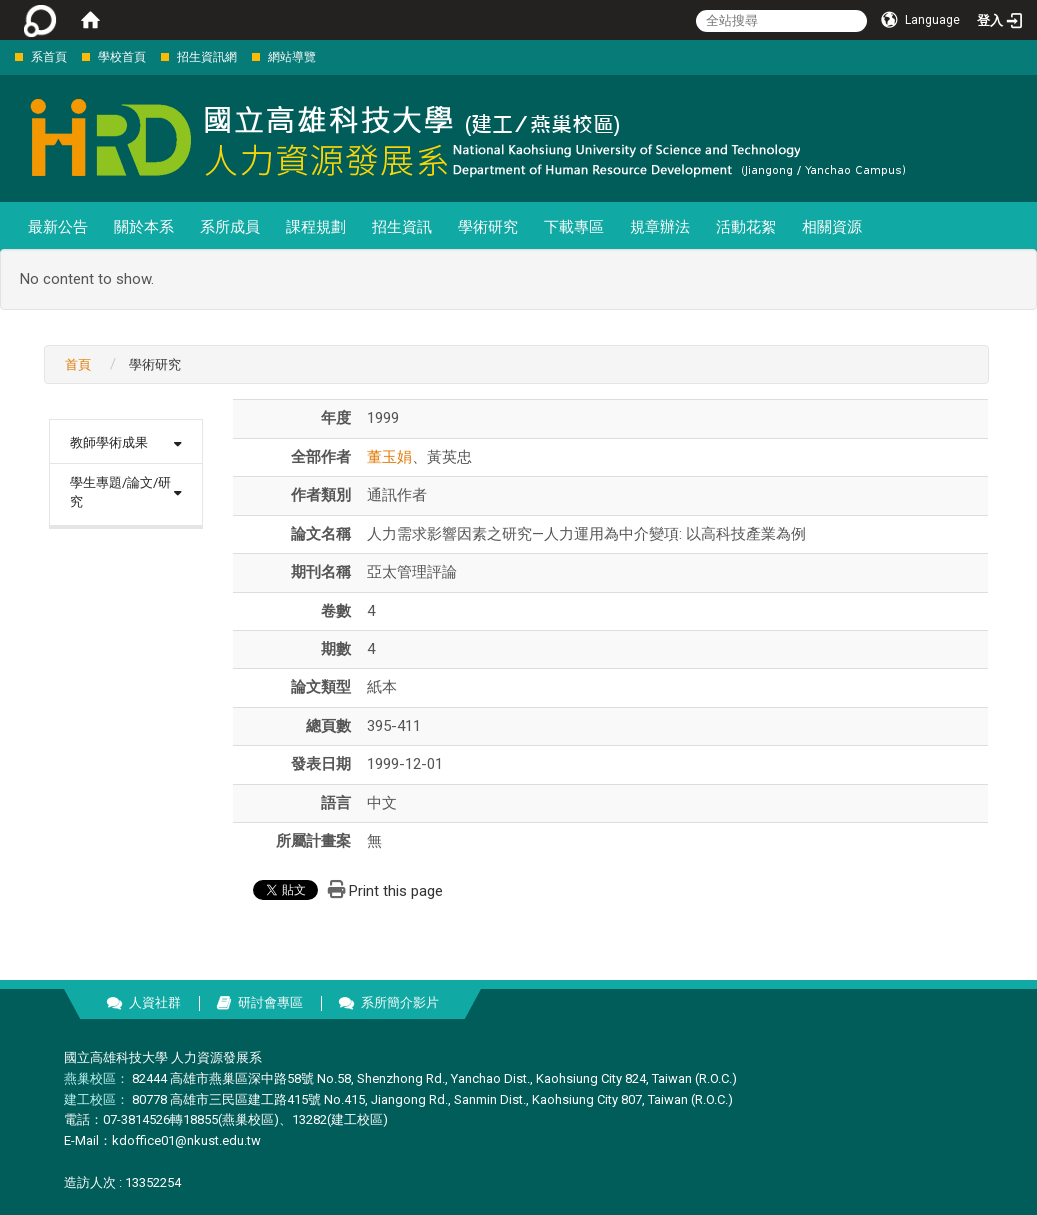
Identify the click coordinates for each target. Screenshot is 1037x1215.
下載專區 (574, 227)
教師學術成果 (109, 442)
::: (4, 56)
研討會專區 (270, 1002)
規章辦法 (660, 227)
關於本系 (144, 227)
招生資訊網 (207, 57)
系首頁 (49, 57)
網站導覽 (292, 57)
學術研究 (488, 227)
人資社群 (155, 1002)
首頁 (78, 364)
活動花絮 (746, 227)
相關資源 (832, 227)
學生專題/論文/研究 (120, 492)
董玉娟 (389, 457)
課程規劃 (316, 227)
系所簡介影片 (400, 1002)
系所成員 (230, 227)
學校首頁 (122, 57)
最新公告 (58, 227)
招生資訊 (402, 227)
